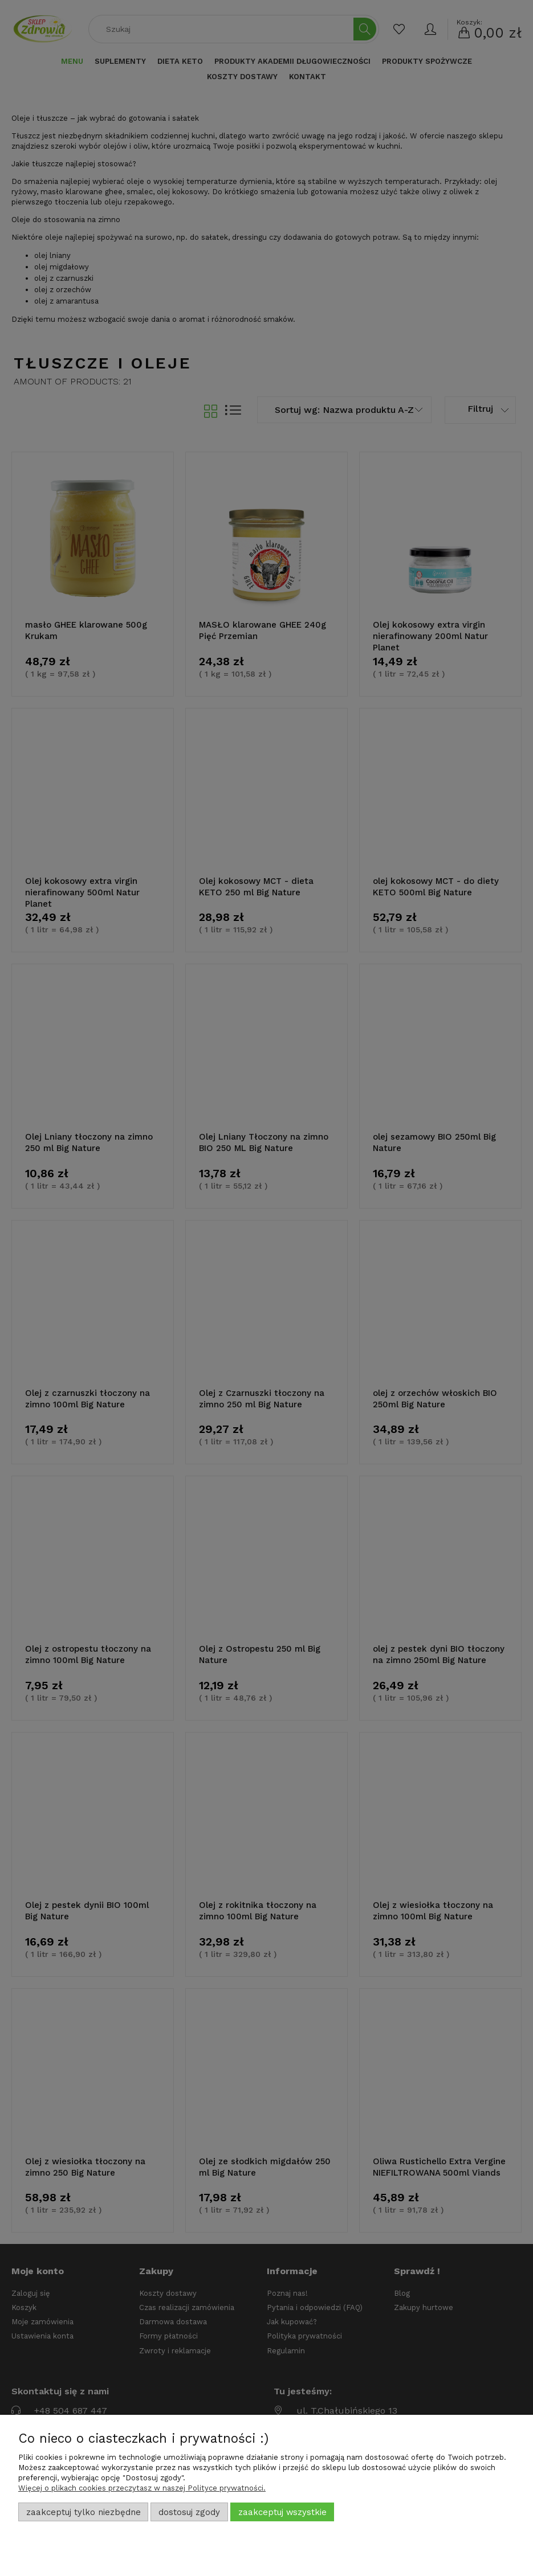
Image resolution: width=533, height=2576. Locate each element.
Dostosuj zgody (189, 2512)
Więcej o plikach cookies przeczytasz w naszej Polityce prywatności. (142, 2488)
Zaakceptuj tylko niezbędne (83, 2512)
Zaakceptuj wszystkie (282, 2512)
